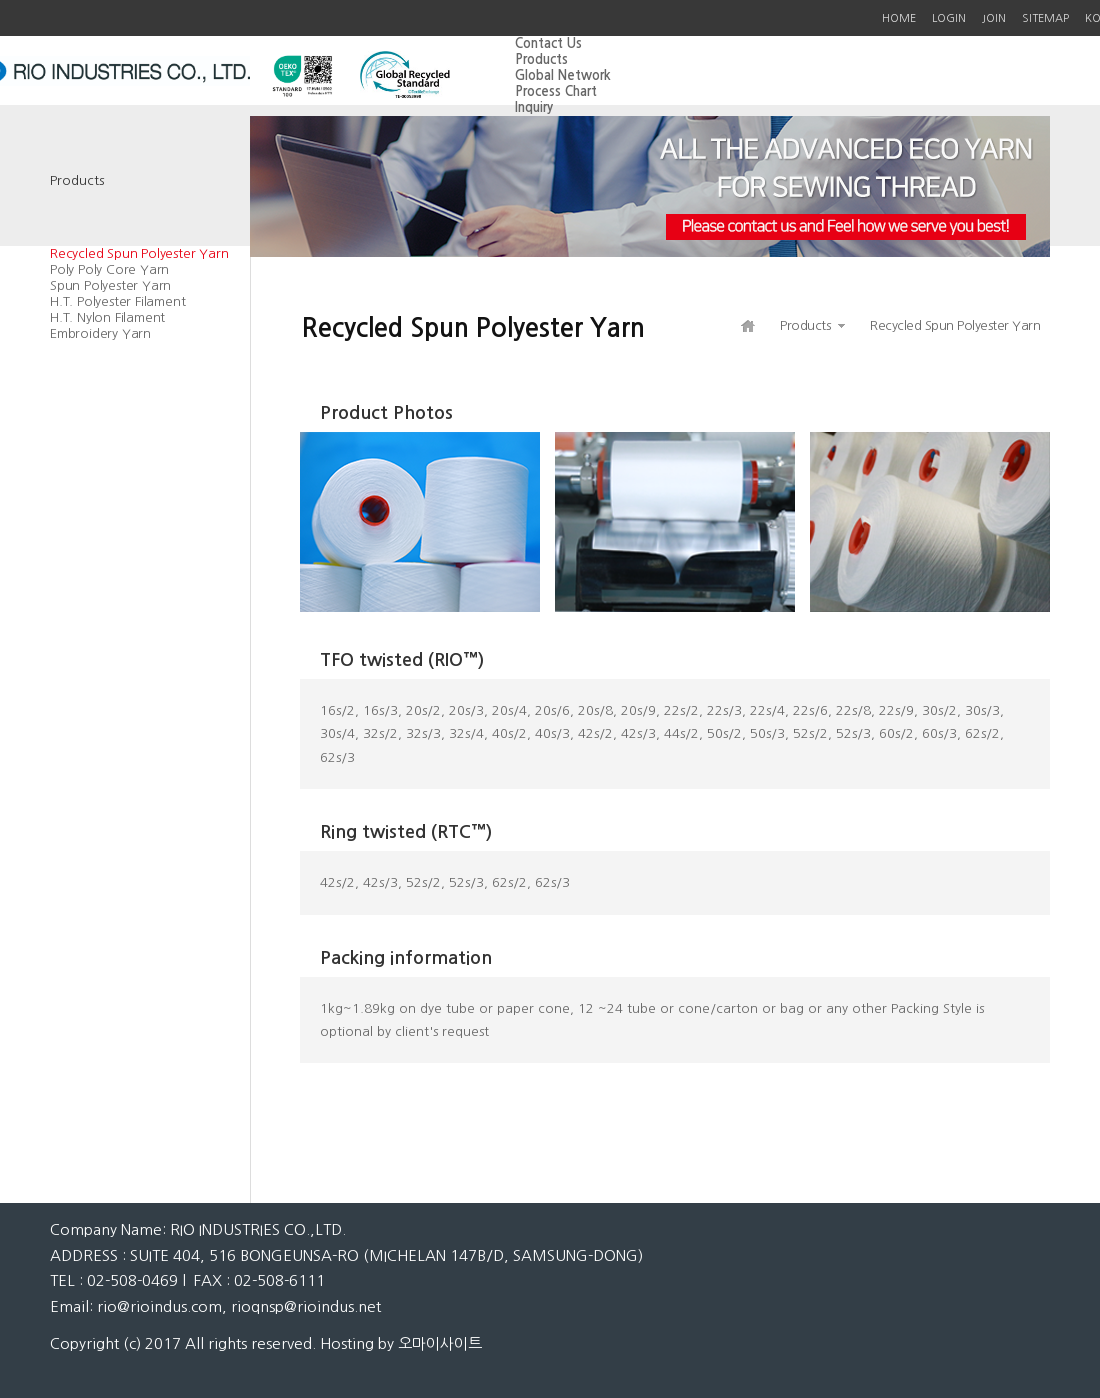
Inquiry (534, 107)
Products (541, 59)
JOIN (994, 18)
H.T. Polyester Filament (117, 301)
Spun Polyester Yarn (110, 285)
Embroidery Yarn (100, 333)
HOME (899, 18)
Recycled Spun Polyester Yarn (139, 253)
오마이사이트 (440, 1343)
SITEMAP (1045, 18)
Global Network (563, 75)
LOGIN (949, 18)
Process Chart (556, 91)
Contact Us (548, 43)
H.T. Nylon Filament (107, 317)
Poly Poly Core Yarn (109, 269)
